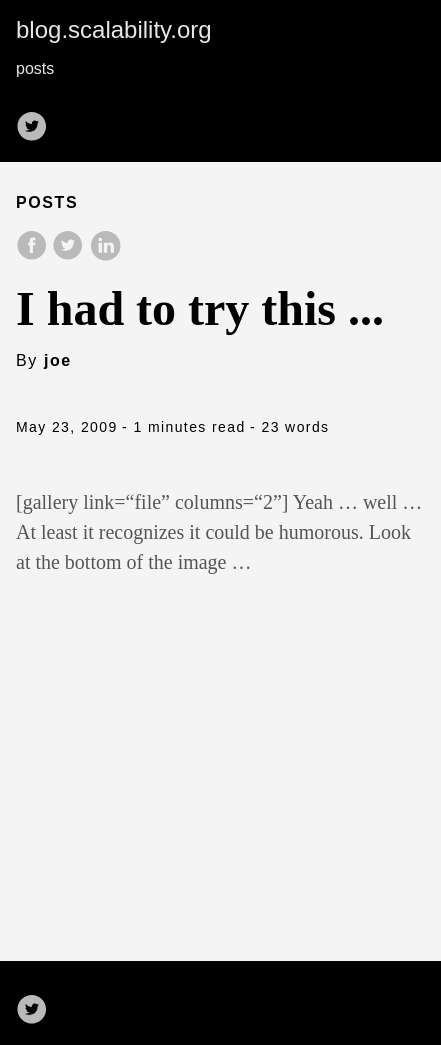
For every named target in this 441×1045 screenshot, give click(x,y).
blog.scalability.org (114, 29)
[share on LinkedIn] (105, 255)
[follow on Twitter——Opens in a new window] (38, 120)
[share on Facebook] (34, 255)
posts (35, 68)
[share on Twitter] (70, 255)
